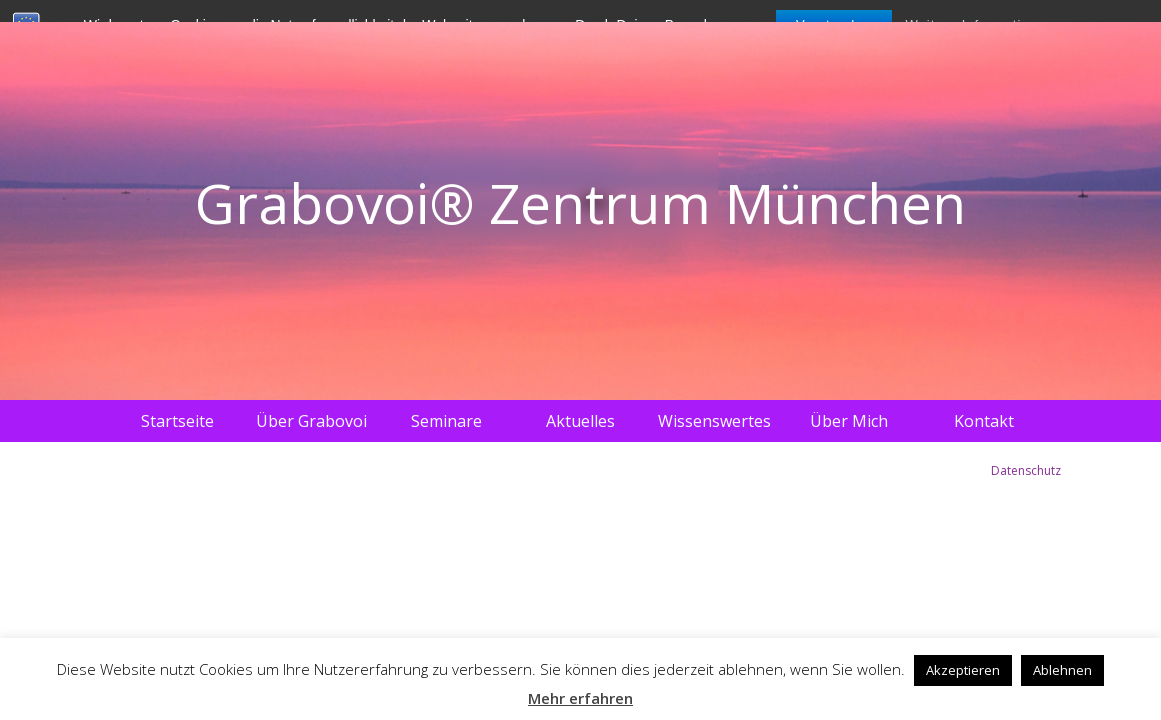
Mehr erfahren (580, 698)
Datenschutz (1026, 470)
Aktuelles (580, 421)
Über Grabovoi (311, 421)
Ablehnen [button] (1062, 670)
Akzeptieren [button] (963, 670)
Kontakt (984, 421)
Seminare (446, 421)
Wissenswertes (714, 421)
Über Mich (849, 421)
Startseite (177, 421)
